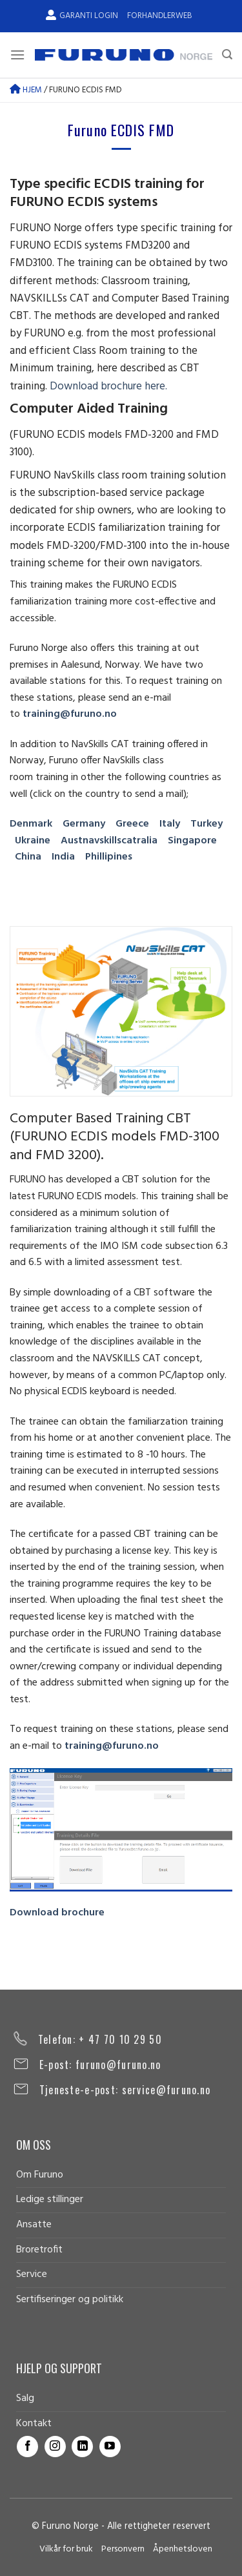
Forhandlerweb (159, 16)
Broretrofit (39, 2249)
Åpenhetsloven (182, 2549)
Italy (169, 824)
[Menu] (17, 54)
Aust (72, 840)
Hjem (26, 90)
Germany (84, 824)
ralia (147, 840)
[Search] (227, 54)
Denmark (31, 824)
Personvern (123, 2549)
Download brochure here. (108, 386)
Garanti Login (82, 16)
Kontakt (34, 2423)
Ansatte (34, 2224)
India (63, 857)
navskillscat (110, 840)
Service (31, 2274)
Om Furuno (39, 2175)
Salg (25, 2398)
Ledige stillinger (49, 2199)
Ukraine (32, 840)
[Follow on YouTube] (110, 2446)
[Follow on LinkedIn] (82, 2446)
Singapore (192, 840)
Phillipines (108, 857)
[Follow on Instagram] (55, 2446)
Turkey (206, 824)
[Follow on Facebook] (27, 2446)
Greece (132, 824)
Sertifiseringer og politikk (69, 2299)
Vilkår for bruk (66, 2549)
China (28, 857)
